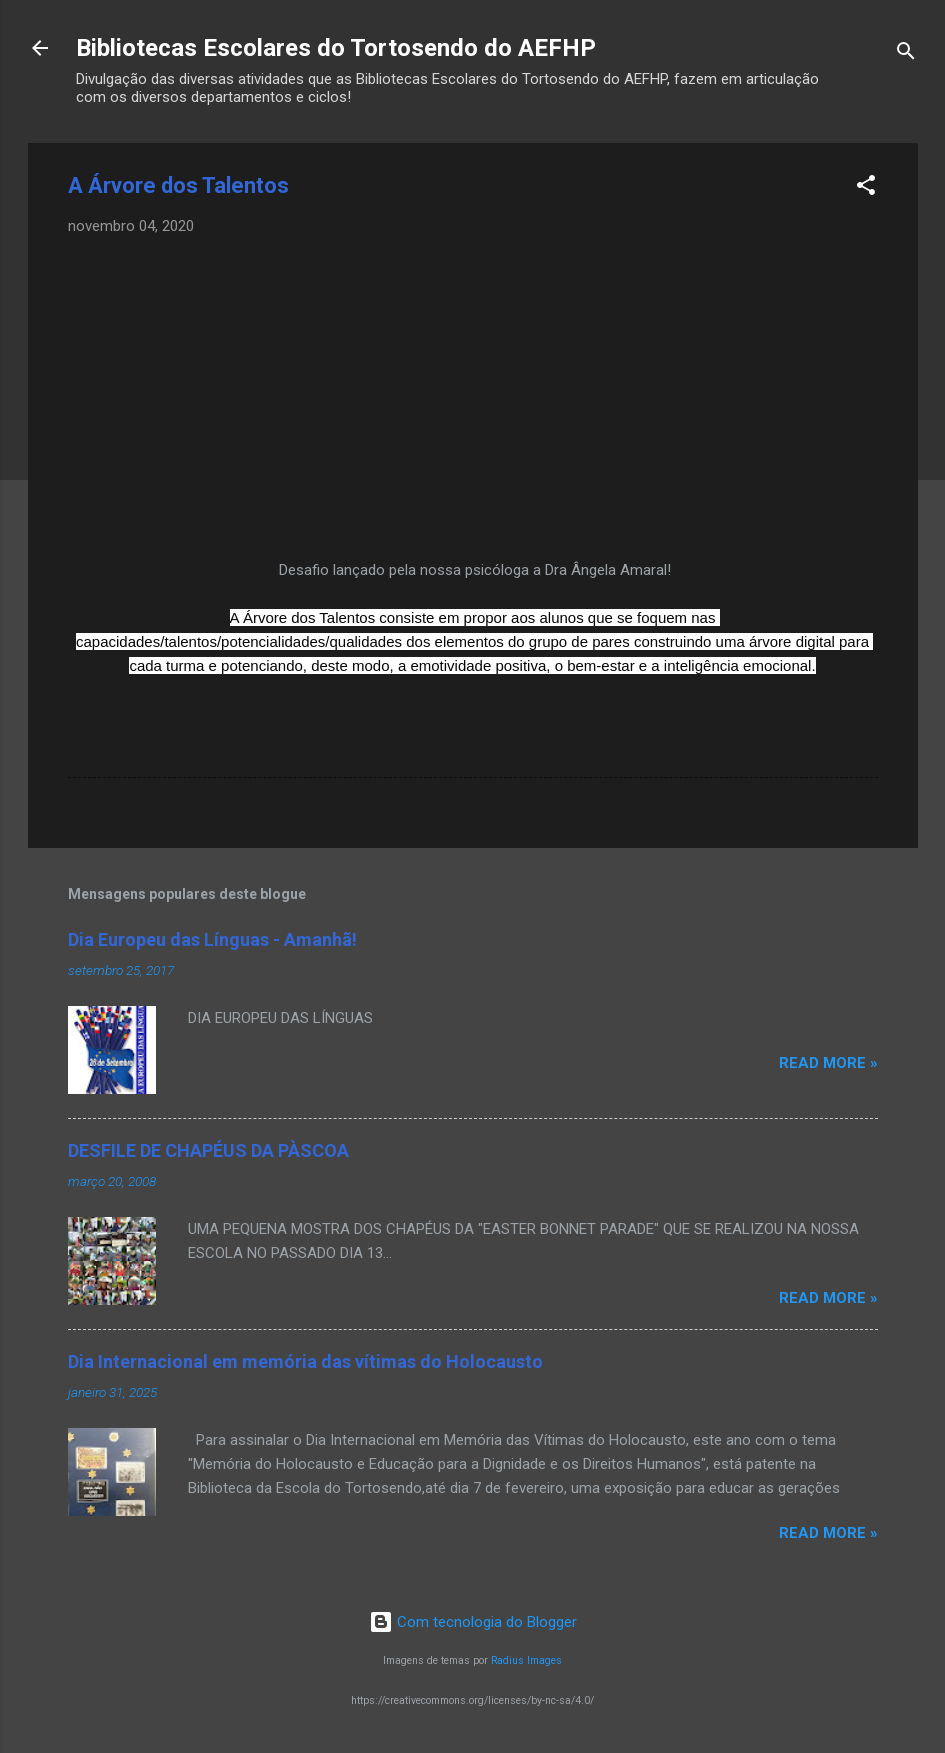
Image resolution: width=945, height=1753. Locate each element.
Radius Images (526, 1660)
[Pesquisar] (906, 54)
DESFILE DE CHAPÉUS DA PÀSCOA (208, 1150)
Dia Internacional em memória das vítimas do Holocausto (305, 1361)
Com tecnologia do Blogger (473, 1622)
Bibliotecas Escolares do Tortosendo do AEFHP (336, 48)
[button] (866, 188)
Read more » (828, 1063)
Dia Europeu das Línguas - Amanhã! (212, 939)
